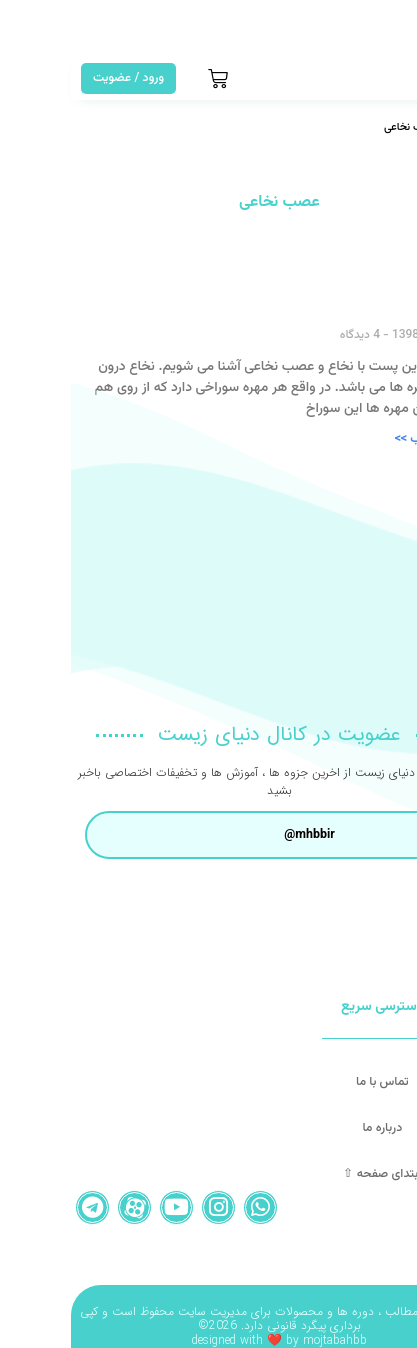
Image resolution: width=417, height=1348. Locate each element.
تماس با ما (311, 1082)
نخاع (380, 302)
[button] (390, 78)
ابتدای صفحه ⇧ (311, 1174)
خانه (387, 127)
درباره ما (311, 1128)
